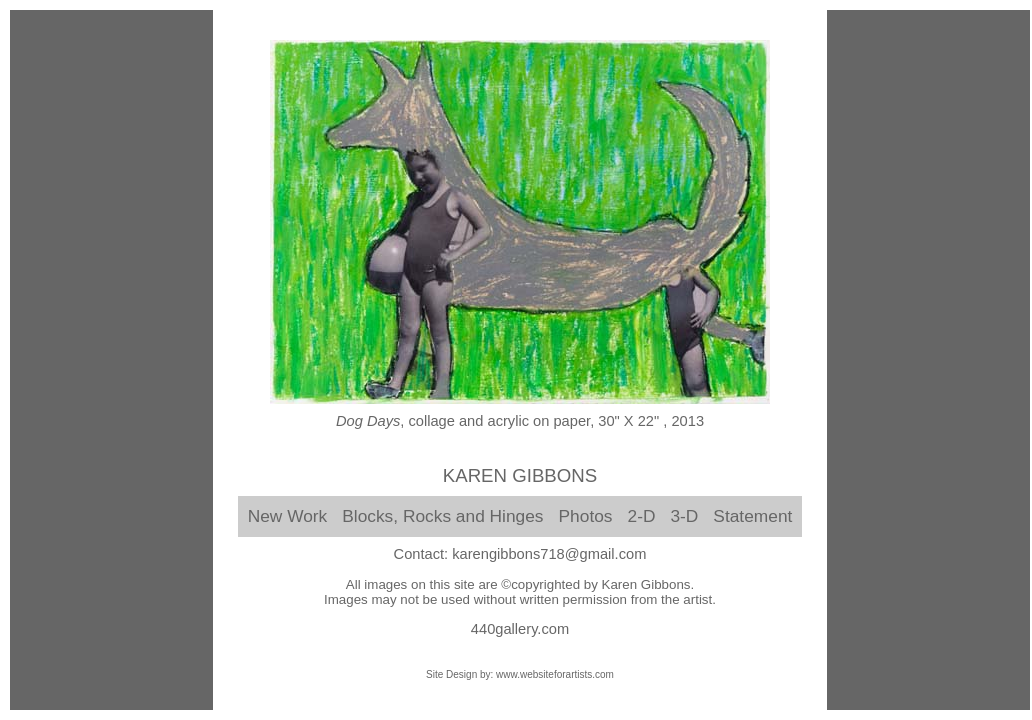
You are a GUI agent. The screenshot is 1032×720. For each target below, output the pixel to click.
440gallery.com (520, 629)
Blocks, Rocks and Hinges (442, 516)
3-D (684, 516)
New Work (288, 516)
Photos (586, 516)
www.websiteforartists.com (555, 674)
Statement (752, 516)
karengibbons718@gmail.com (549, 554)
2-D (642, 516)
